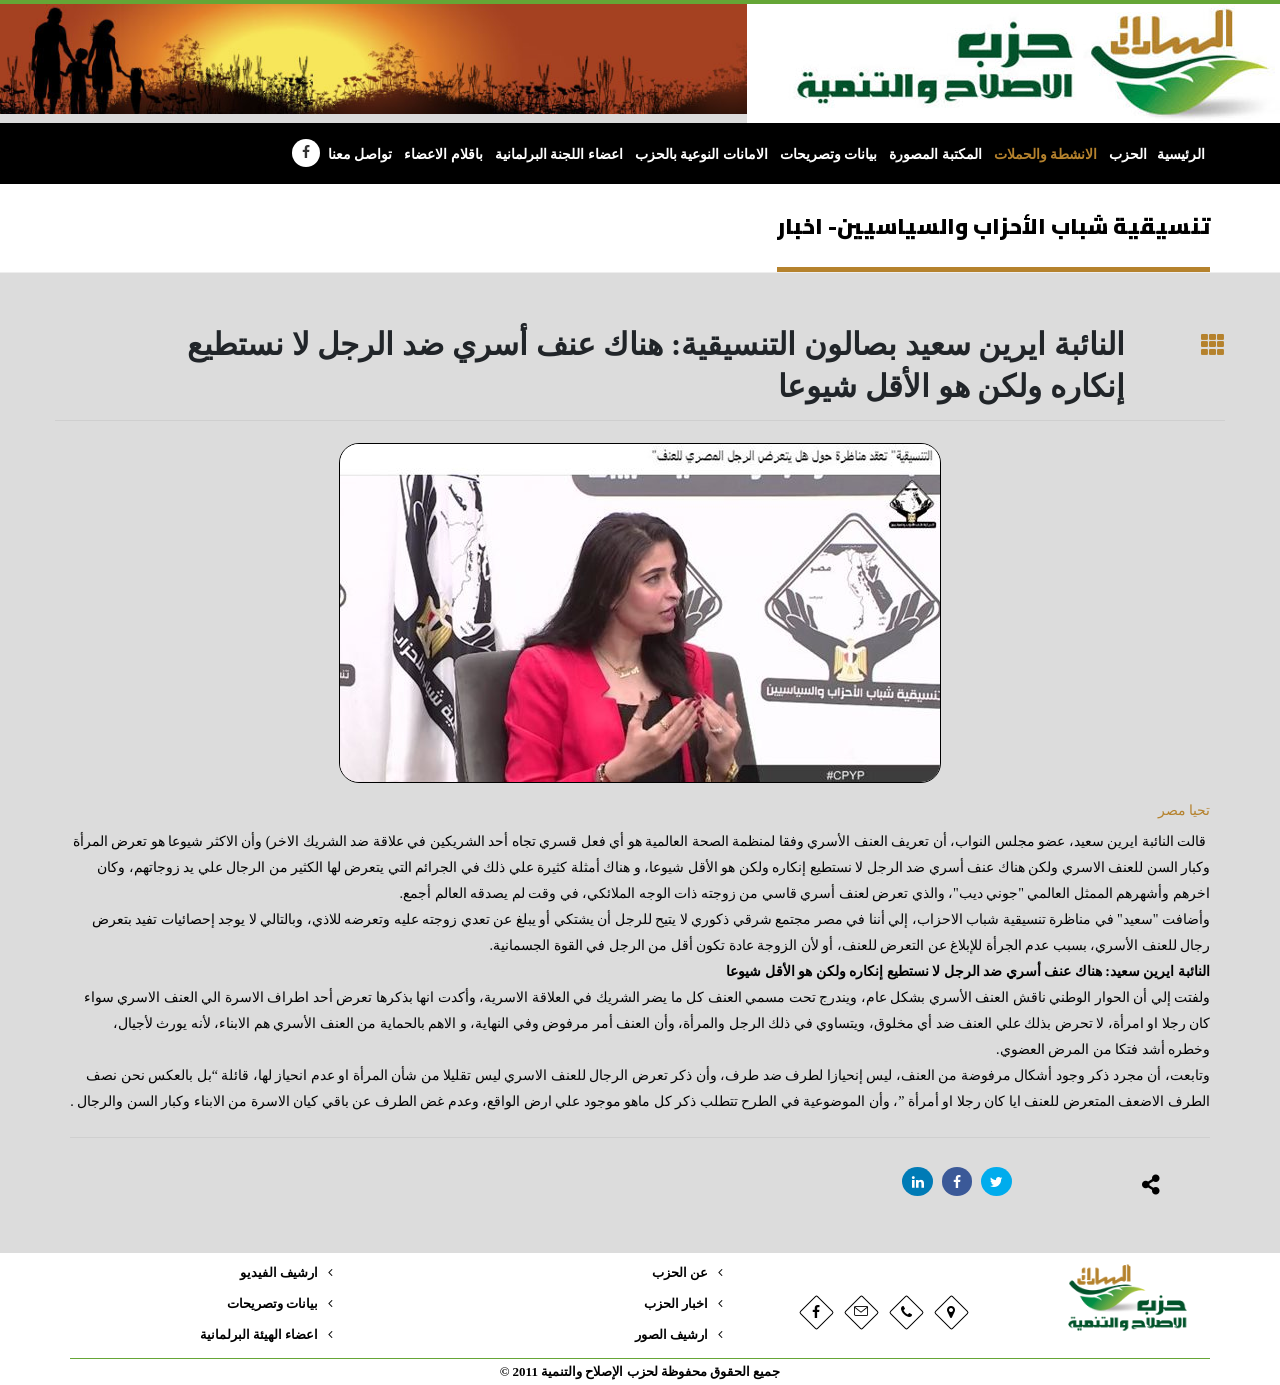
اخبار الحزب (676, 1304)
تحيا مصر (1182, 810)
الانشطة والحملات (1046, 154)
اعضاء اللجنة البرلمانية (559, 154)
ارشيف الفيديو (279, 1273)
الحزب (1128, 154)
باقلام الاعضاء (443, 154)
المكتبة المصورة (935, 154)
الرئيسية (1181, 154)
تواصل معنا (360, 154)
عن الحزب (680, 1273)
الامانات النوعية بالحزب (701, 154)
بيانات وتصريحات (829, 154)
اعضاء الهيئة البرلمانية (259, 1335)
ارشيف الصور (671, 1335)
